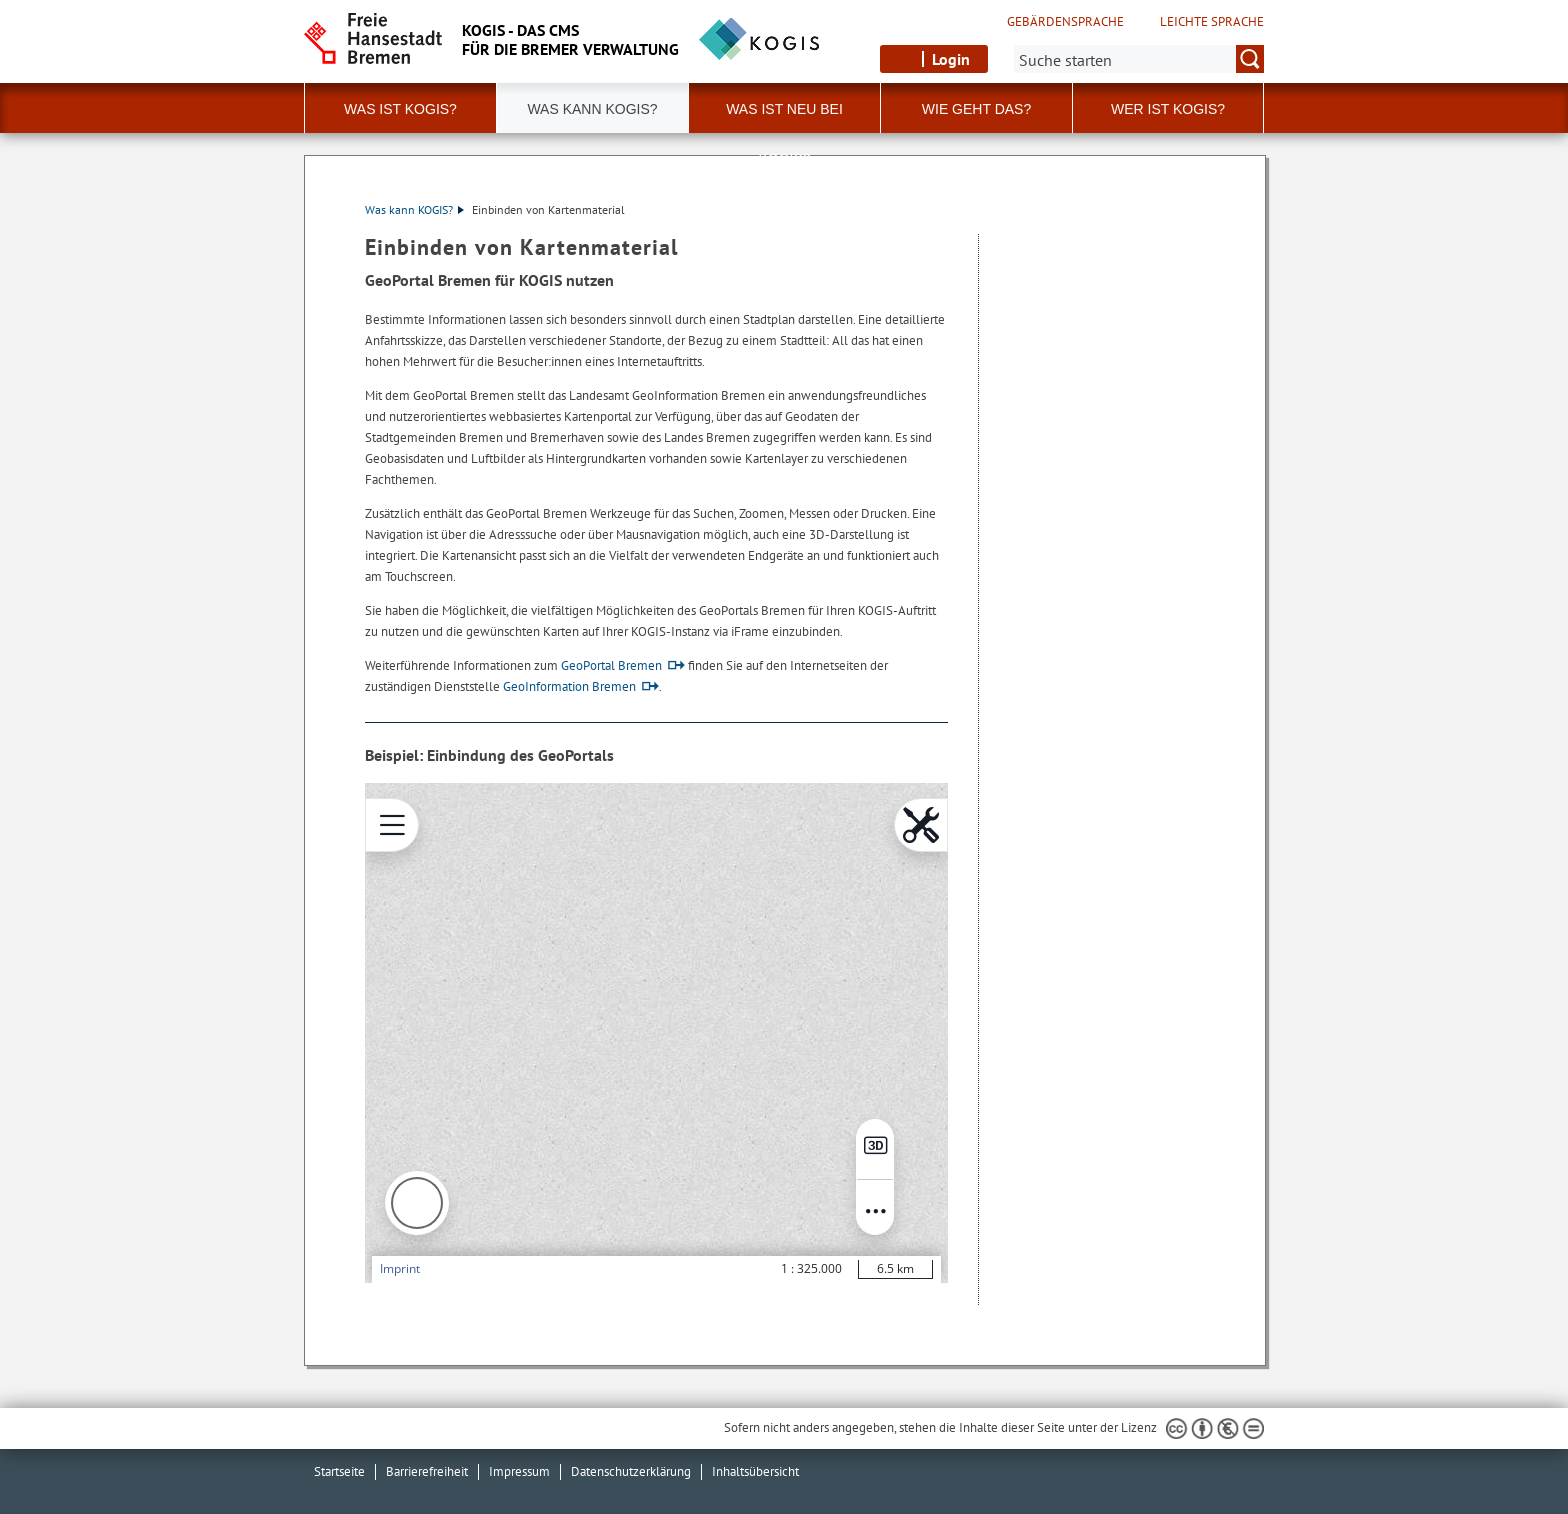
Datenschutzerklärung (631, 1471)
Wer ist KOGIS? (1168, 109)
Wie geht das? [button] (976, 109)
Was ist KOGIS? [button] (400, 109)
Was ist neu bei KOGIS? (784, 117)
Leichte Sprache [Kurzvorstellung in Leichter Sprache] (1212, 22)
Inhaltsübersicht (755, 1471)
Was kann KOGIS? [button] (592, 109)
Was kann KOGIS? (414, 209)
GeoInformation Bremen (569, 686)
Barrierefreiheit (427, 1471)
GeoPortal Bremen (611, 665)
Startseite (339, 1471)
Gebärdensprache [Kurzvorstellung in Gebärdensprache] (1065, 22)
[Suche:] (1139, 59)
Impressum (519, 1471)
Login (951, 59)
